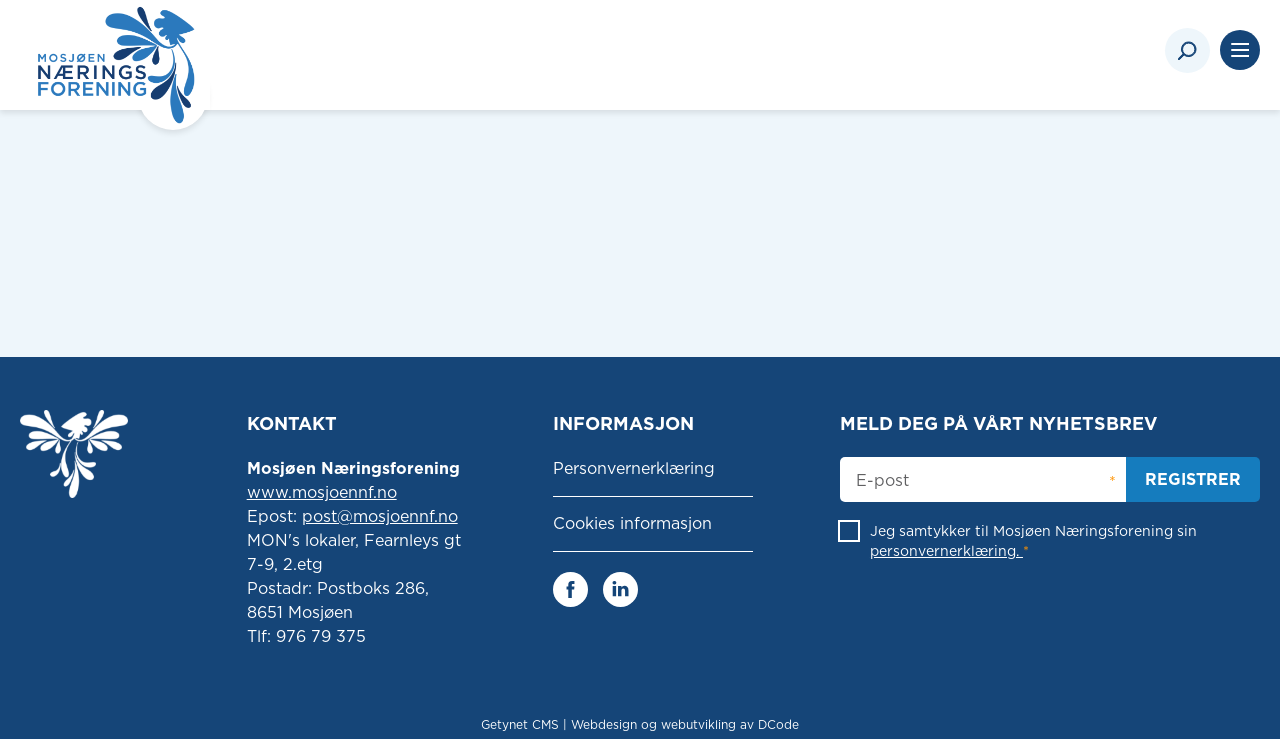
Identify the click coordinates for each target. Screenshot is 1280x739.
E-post (882, 481)
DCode (778, 724)
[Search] (1187, 50)
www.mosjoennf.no (322, 492)
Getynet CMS (520, 724)
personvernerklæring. (946, 551)
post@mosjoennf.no (380, 516)
